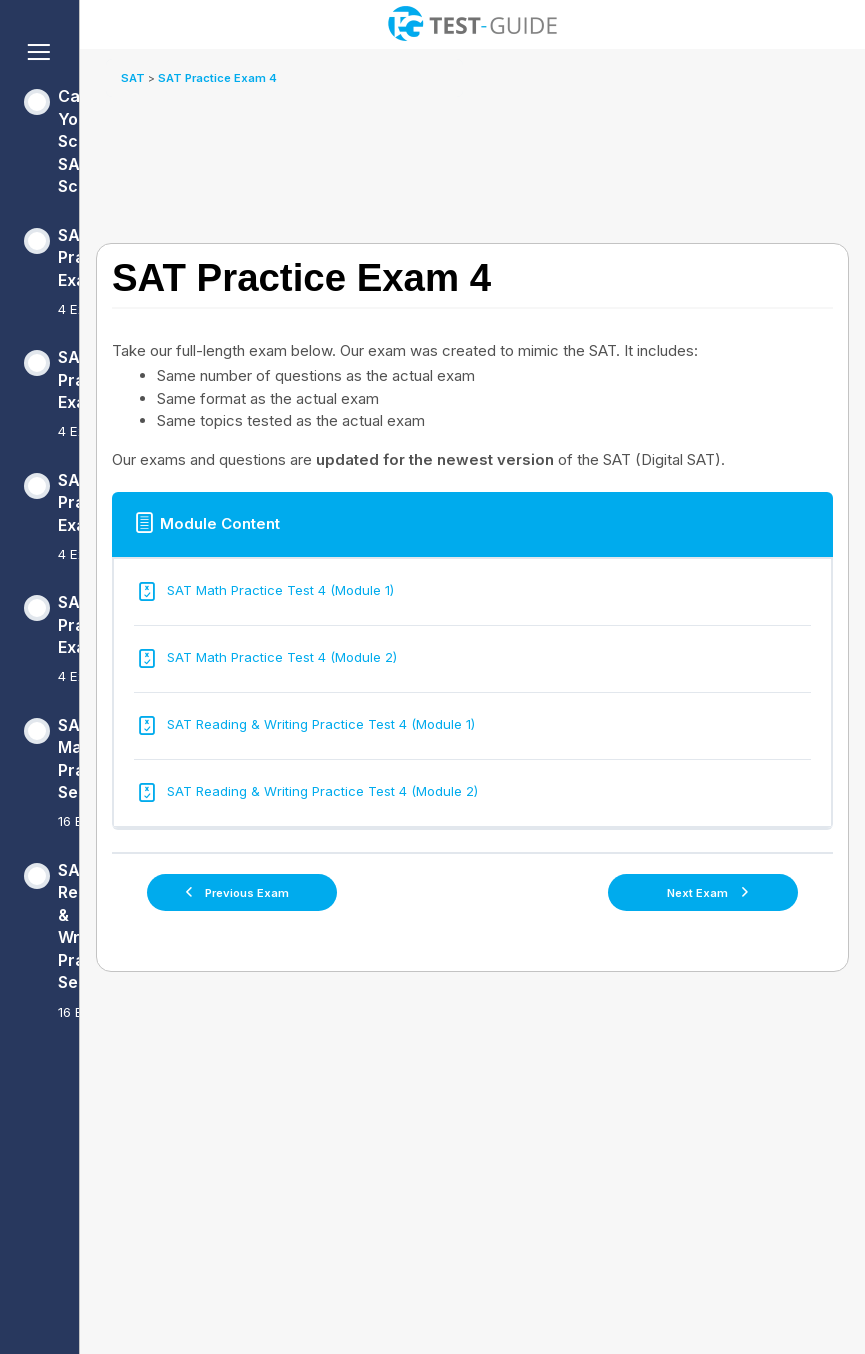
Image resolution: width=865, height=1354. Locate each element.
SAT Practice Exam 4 (217, 78)
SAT (134, 78)
